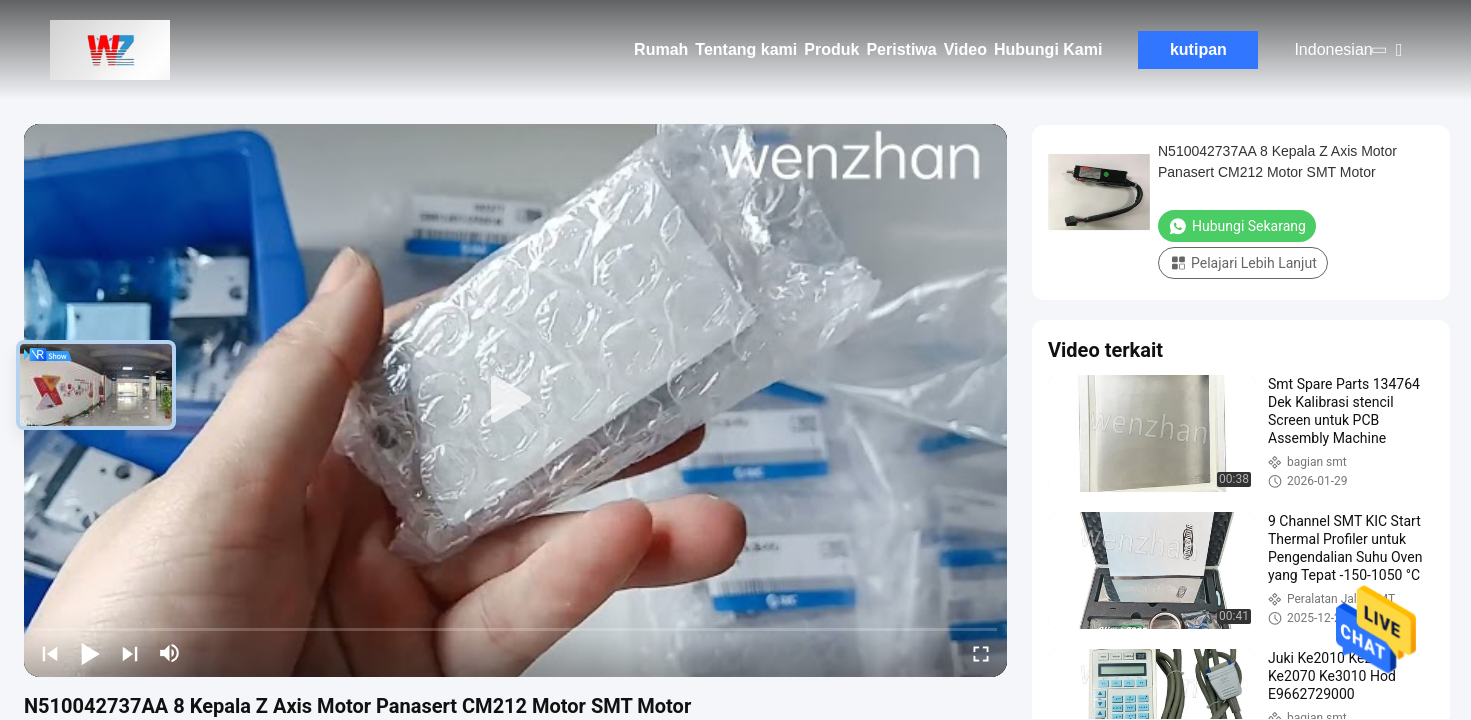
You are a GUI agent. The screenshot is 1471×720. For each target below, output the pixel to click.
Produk (831, 49)
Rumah (661, 49)
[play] (516, 400)
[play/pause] (90, 653)
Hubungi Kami (1048, 49)
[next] (130, 653)
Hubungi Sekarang (1237, 226)
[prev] (50, 653)
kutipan (1198, 49)
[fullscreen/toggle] (981, 653)
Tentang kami (746, 49)
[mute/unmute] (170, 653)
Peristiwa (901, 49)
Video (965, 49)
